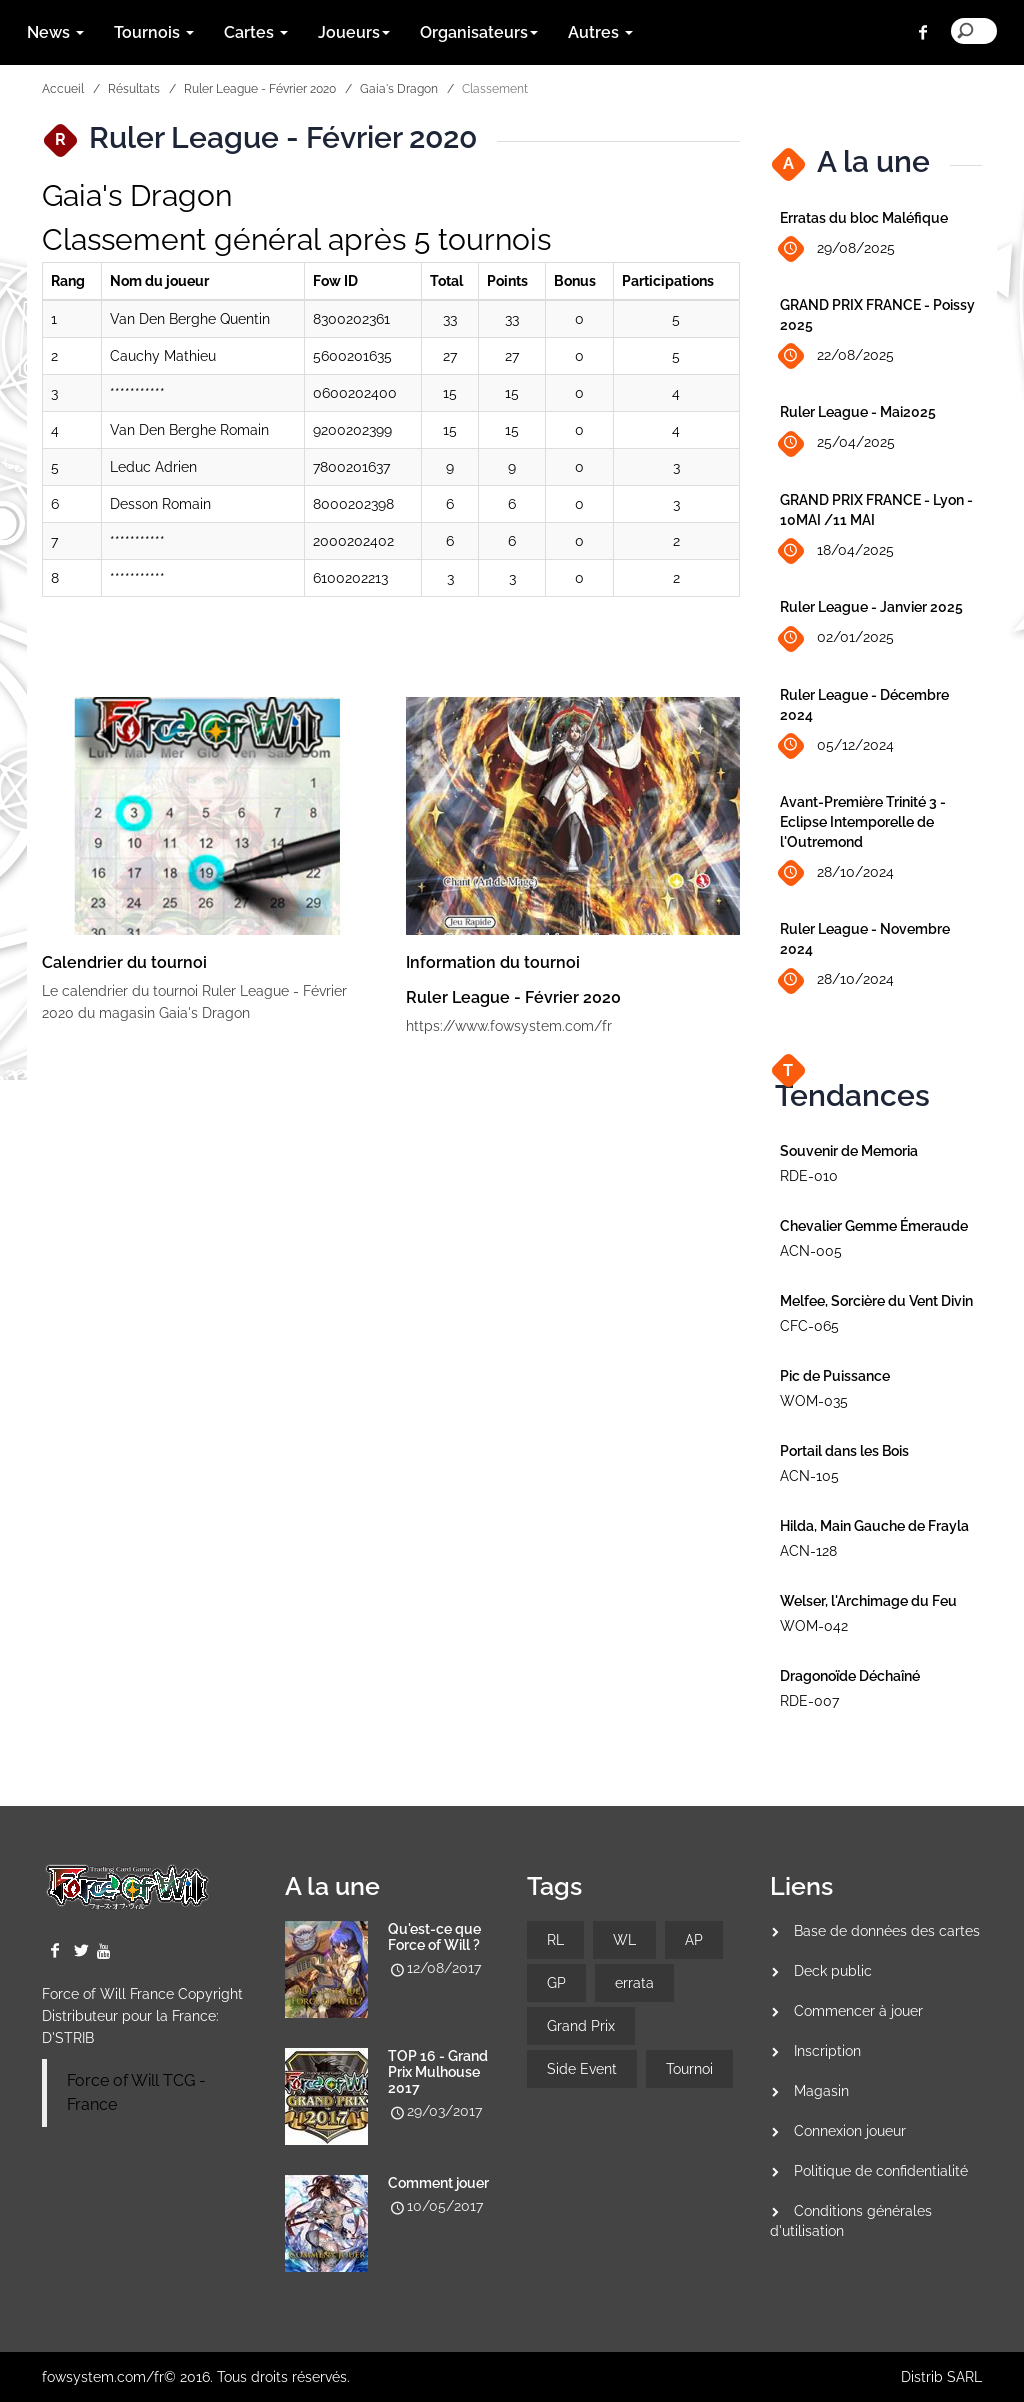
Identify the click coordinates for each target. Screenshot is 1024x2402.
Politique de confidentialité (881, 2171)
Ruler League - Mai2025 (858, 412)
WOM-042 (814, 1626)
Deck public (833, 1971)
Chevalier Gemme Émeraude (874, 1226)
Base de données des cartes (887, 1931)
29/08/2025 (837, 249)
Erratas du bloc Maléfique (864, 218)
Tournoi (689, 2069)
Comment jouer (438, 2183)
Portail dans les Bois (844, 1451)
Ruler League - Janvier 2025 (871, 607)
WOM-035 (814, 1401)
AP (694, 1940)
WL (624, 1940)
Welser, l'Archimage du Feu (868, 1601)
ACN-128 (808, 1551)
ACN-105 (809, 1476)
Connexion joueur (850, 2131)
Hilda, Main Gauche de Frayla (874, 1526)
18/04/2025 (837, 551)
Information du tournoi (493, 962)
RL (555, 1940)
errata (634, 1983)
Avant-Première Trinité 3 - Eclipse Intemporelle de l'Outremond (863, 822)
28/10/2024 (837, 873)
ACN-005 (811, 1251)
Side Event (582, 2069)
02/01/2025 (837, 638)
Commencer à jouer (858, 2011)
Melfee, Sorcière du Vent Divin (876, 1301)
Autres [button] (600, 32)
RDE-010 (809, 1176)
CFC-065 (809, 1326)
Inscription (827, 2051)
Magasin (821, 2091)
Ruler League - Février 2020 (260, 89)
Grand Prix (581, 2026)
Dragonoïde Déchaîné (850, 1676)
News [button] (55, 32)
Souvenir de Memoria (849, 1151)
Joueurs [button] (354, 32)
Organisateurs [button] (479, 32)
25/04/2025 (837, 443)
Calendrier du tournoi (124, 962)
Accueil (63, 89)
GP (556, 1983)
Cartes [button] (256, 32)
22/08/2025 (837, 356)
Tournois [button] (154, 32)
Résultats (134, 89)
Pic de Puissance (835, 1376)
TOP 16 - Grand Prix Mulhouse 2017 (438, 2072)
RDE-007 (809, 1701)
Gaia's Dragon (399, 89)
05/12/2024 (837, 745)
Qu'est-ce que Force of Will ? (434, 1937)
